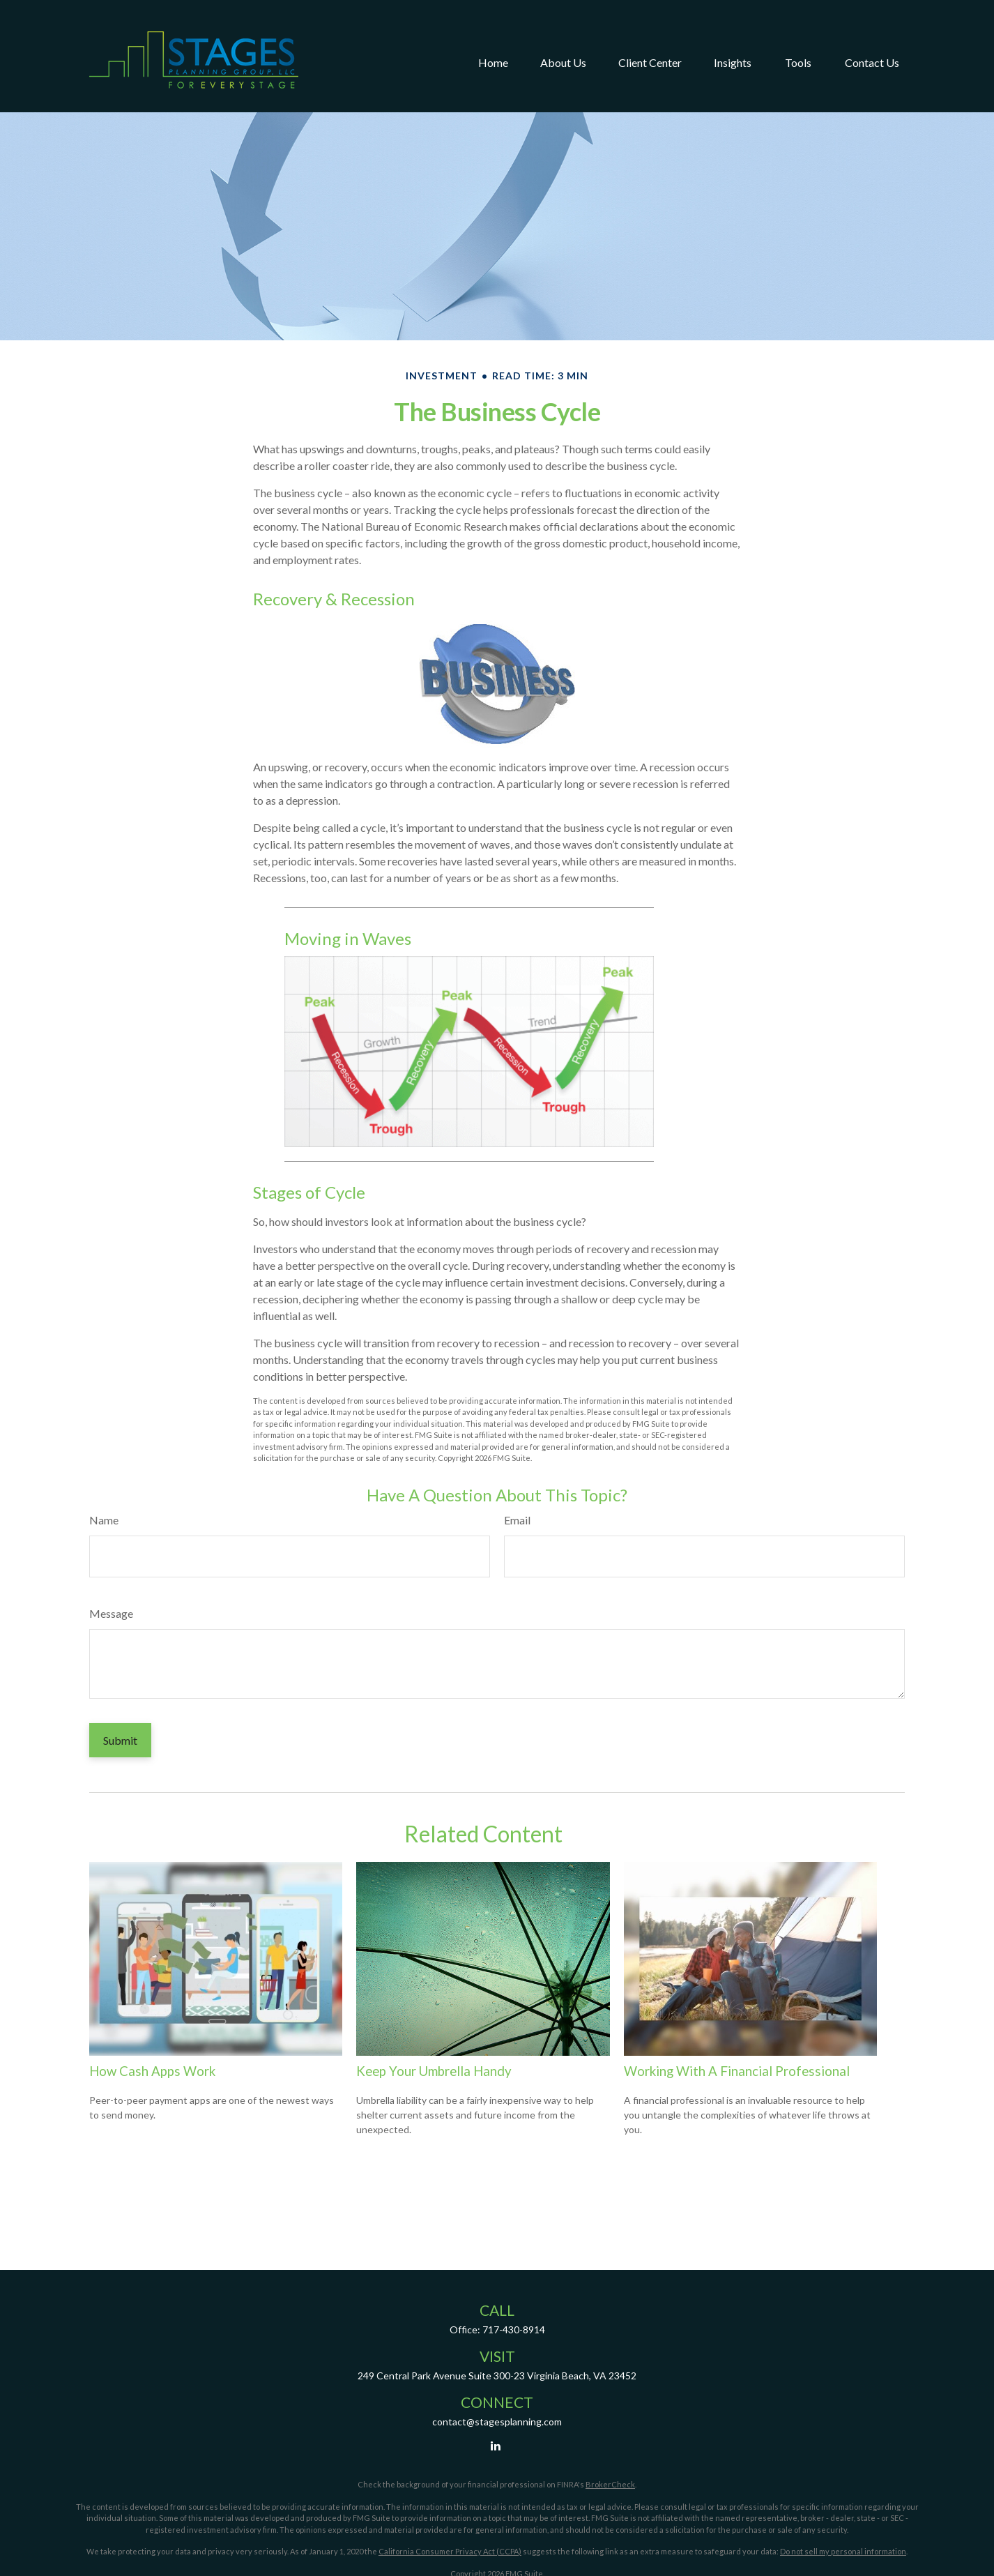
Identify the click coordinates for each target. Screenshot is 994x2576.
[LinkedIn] (496, 2445)
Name (103, 1519)
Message (111, 1613)
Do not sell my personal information (843, 2551)
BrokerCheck (610, 2484)
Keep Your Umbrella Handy (434, 2071)
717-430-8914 (513, 2329)
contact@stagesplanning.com (497, 2421)
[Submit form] (120, 1740)
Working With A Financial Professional (737, 2071)
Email (517, 1519)
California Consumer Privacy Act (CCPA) (450, 2551)
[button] (493, 37)
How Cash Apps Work (152, 2071)
